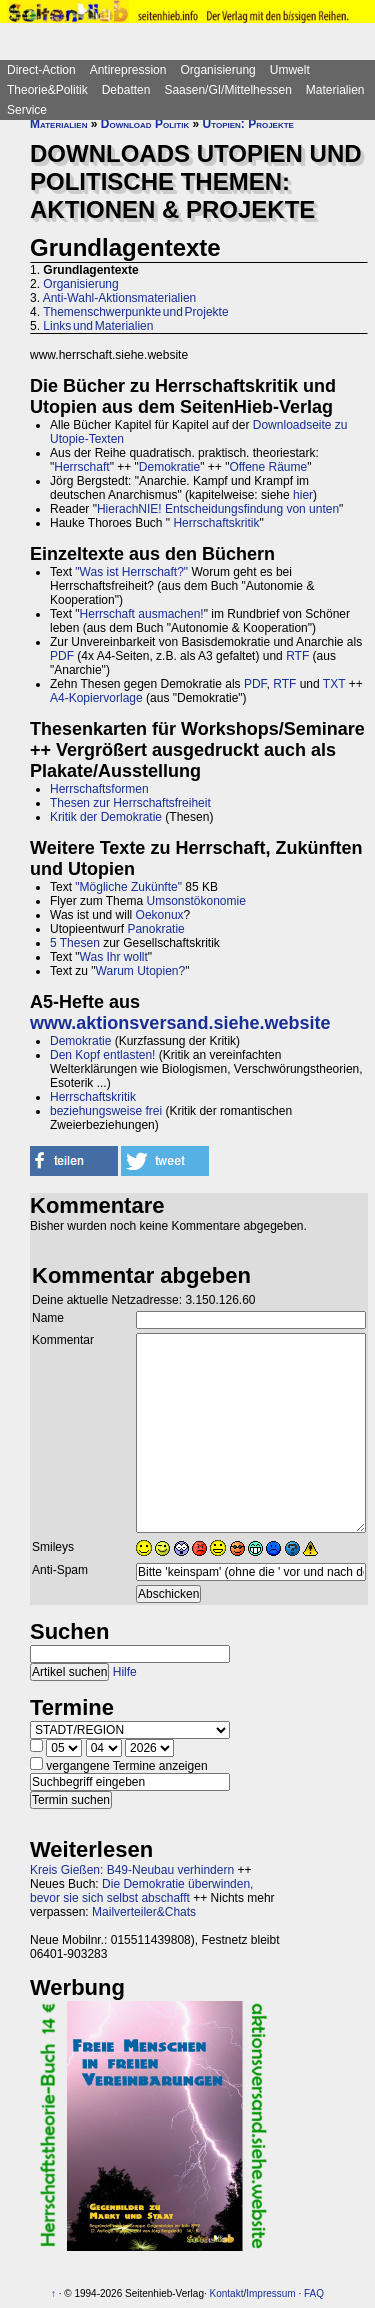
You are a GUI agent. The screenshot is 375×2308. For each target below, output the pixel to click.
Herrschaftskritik (216, 523)
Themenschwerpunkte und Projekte (135, 312)
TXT (334, 684)
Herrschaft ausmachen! (142, 614)
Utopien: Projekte (248, 124)
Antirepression (128, 70)
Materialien (335, 90)
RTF (297, 656)
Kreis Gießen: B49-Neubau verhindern (132, 1870)
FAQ (314, 2293)
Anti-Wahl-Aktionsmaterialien (120, 298)
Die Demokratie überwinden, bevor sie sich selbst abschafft (141, 1891)
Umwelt (290, 70)
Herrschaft (81, 467)
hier (303, 495)
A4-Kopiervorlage (96, 698)
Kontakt (227, 2293)
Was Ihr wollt (114, 957)
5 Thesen (75, 943)
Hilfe (125, 1672)
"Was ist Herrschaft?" (131, 572)
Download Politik (145, 124)
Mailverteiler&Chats (144, 1912)
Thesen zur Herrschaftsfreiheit (130, 803)
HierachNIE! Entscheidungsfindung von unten (218, 509)
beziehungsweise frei (106, 1111)
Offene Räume (268, 467)
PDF (62, 656)
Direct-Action (41, 70)
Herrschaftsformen (99, 789)
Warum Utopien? (141, 971)
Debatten (126, 90)
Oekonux (160, 915)
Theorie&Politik (47, 90)
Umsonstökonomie (195, 901)
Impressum (270, 2293)
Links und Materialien (98, 326)
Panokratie (155, 929)
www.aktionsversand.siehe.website (180, 1023)
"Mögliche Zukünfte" (128, 887)
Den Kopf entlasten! (102, 1055)
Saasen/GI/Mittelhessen (227, 90)
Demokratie (169, 467)
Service (27, 110)
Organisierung (217, 70)
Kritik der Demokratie (106, 817)
